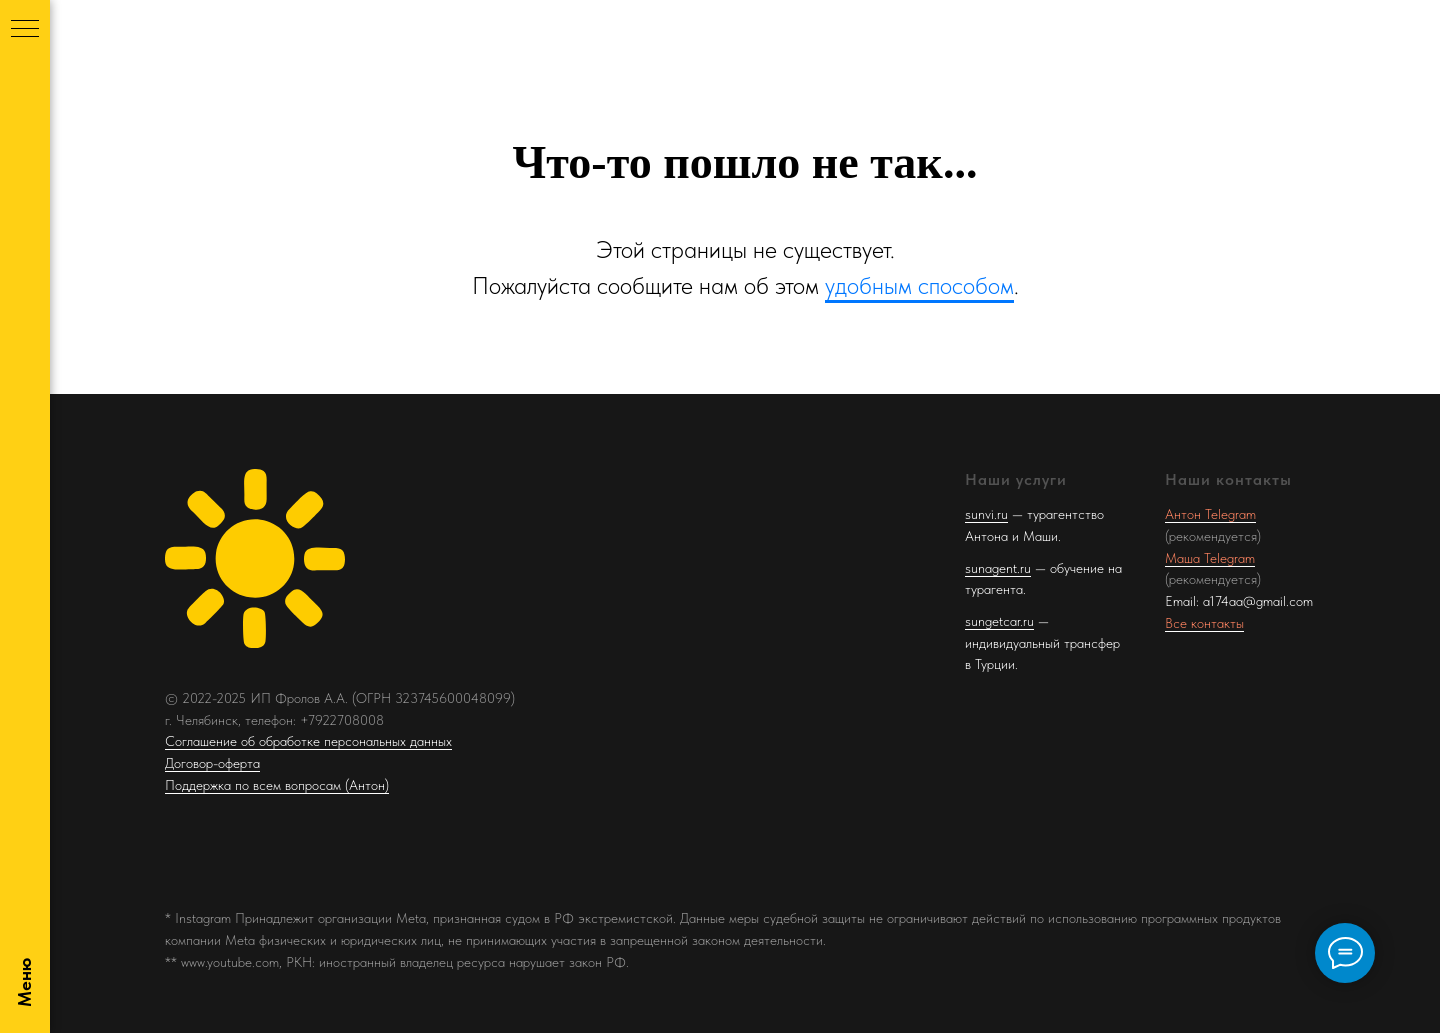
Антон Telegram (1210, 514)
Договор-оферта (212, 763)
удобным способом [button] (919, 285)
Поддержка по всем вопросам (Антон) (277, 785)
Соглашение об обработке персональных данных (308, 741)
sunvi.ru (986, 514)
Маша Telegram (1210, 558)
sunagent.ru (998, 568)
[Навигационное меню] (25, 30)
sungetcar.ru (999, 621)
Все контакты (1204, 623)
